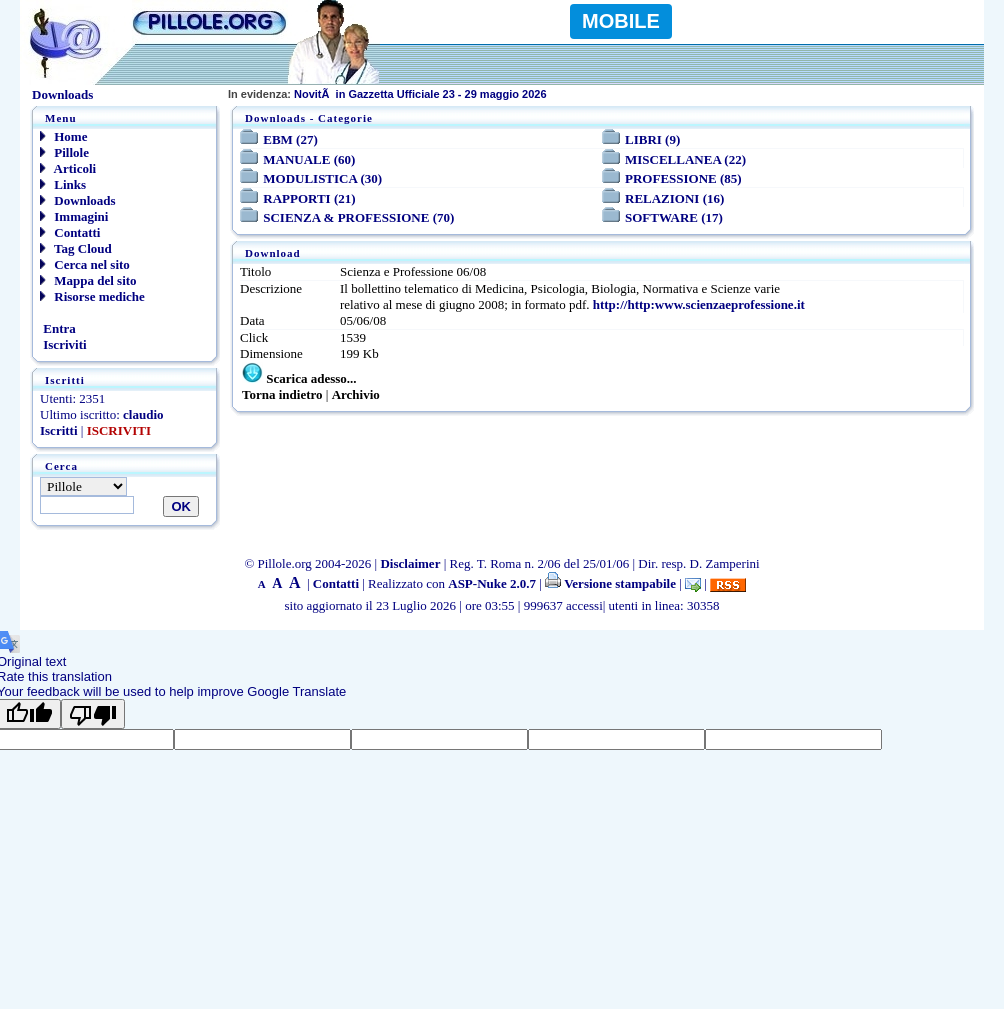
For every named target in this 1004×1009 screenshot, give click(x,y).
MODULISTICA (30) (322, 178)
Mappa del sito (88, 280)
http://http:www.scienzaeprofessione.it (699, 304)
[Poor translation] (93, 714)
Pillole (64, 152)
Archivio (356, 394)
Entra (58, 328)
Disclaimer (410, 563)
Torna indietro (282, 394)
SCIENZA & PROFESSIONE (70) (358, 217)
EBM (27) (290, 139)
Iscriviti (63, 344)
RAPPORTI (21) (309, 198)
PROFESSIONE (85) (683, 178)
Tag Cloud (76, 248)
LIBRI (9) (652, 139)
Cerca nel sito (85, 264)
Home (63, 136)
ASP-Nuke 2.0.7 (492, 583)
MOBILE (621, 21)
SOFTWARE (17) (674, 217)
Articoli (68, 168)
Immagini (74, 216)
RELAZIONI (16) (674, 198)
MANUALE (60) (309, 159)
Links (63, 184)
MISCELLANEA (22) (685, 159)
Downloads (78, 200)
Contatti (70, 232)
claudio (143, 414)
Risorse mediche (92, 296)
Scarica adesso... (311, 378)
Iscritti (59, 430)
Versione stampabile (610, 583)
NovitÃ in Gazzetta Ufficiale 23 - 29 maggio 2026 (387, 94)
